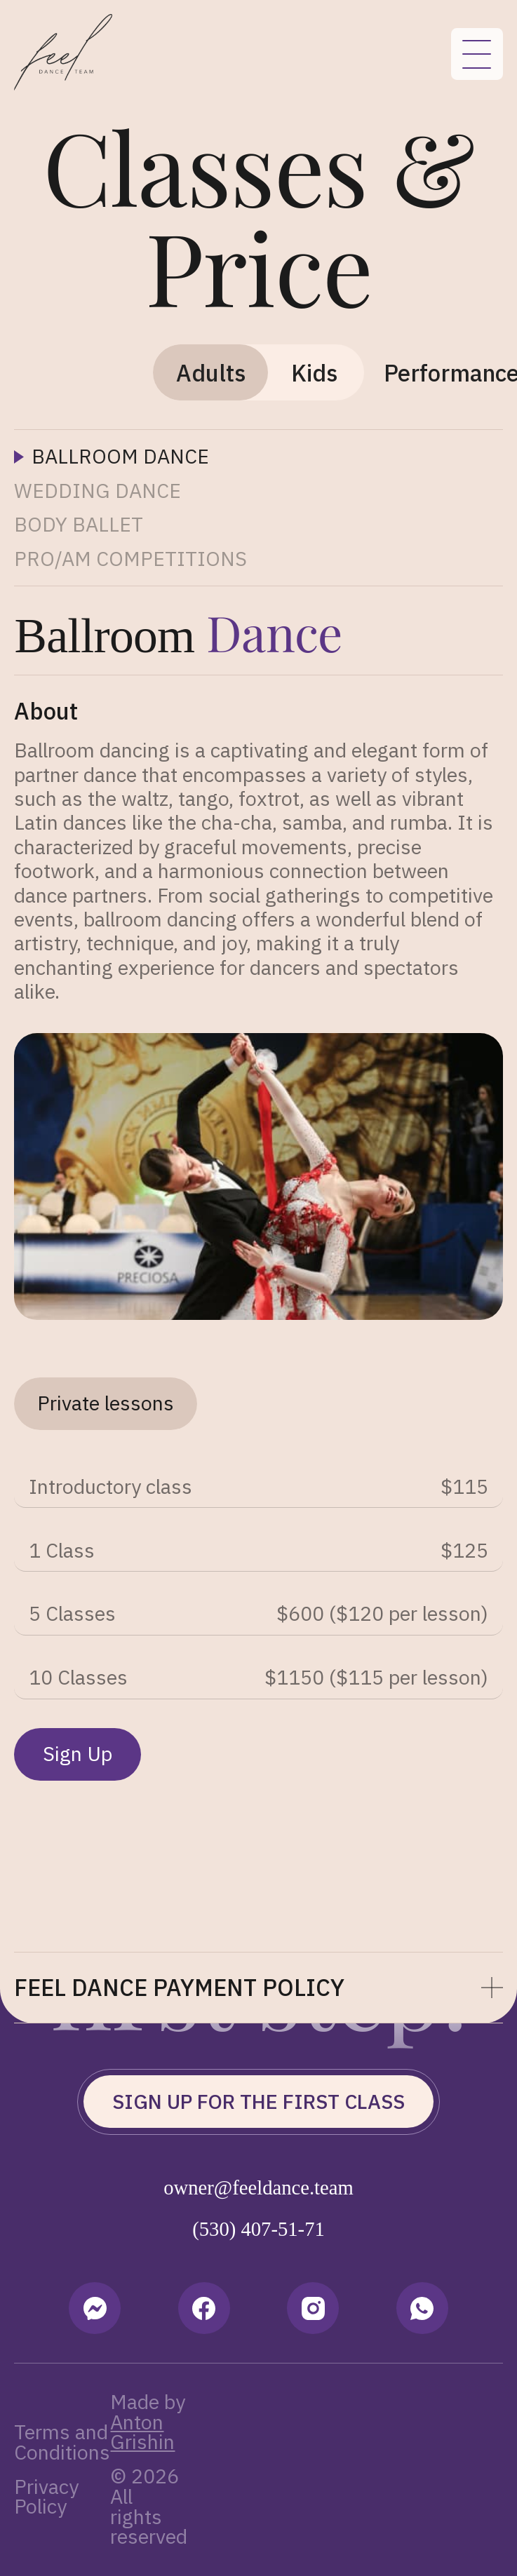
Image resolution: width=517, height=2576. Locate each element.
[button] (258, 1988)
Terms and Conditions (62, 2442)
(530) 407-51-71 (258, 2229)
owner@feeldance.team (258, 2188)
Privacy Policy (46, 2497)
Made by (147, 2422)
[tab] (210, 372)
